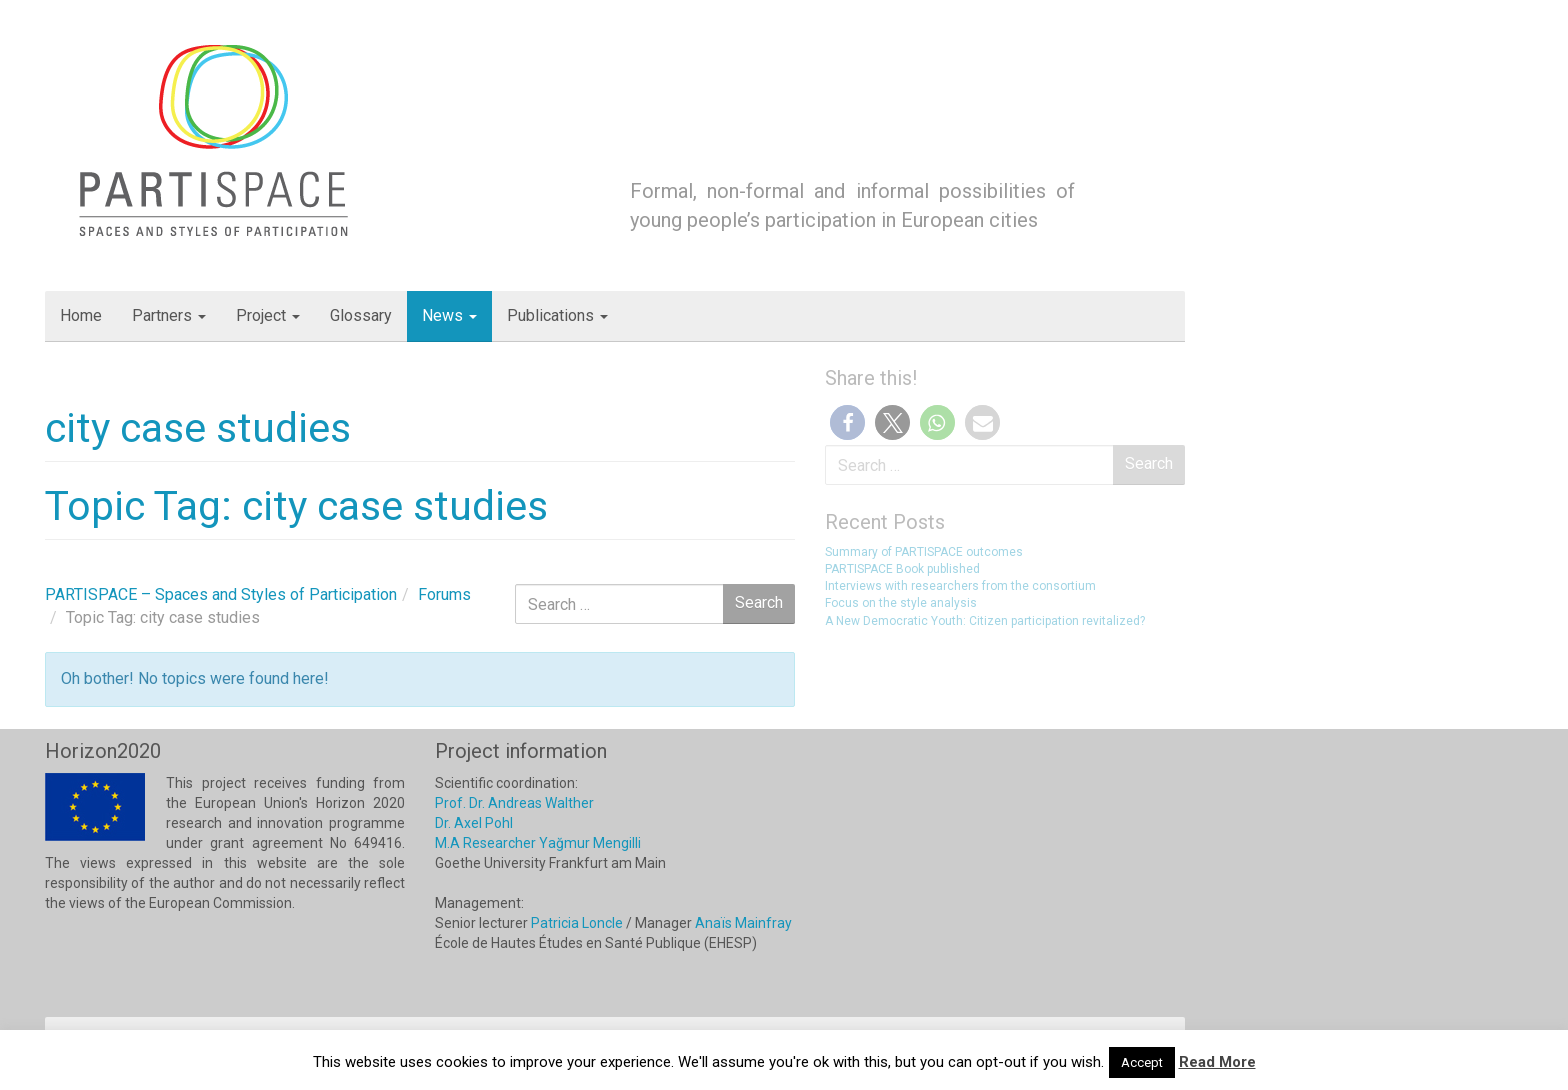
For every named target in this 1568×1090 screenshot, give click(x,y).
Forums (444, 594)
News (449, 315)
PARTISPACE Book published (902, 569)
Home (81, 315)
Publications (557, 315)
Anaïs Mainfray (743, 923)
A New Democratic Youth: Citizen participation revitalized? (985, 621)
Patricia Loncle (577, 923)
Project (268, 315)
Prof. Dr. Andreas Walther (514, 803)
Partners (169, 315)
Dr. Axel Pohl (474, 823)
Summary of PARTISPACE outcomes (924, 552)
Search (1149, 463)
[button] (847, 422)
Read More (1217, 1062)
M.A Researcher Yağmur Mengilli (538, 843)
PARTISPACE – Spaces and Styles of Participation (221, 594)
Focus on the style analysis (901, 603)
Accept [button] (1142, 1062)
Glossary (361, 315)
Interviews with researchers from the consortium (960, 586)
